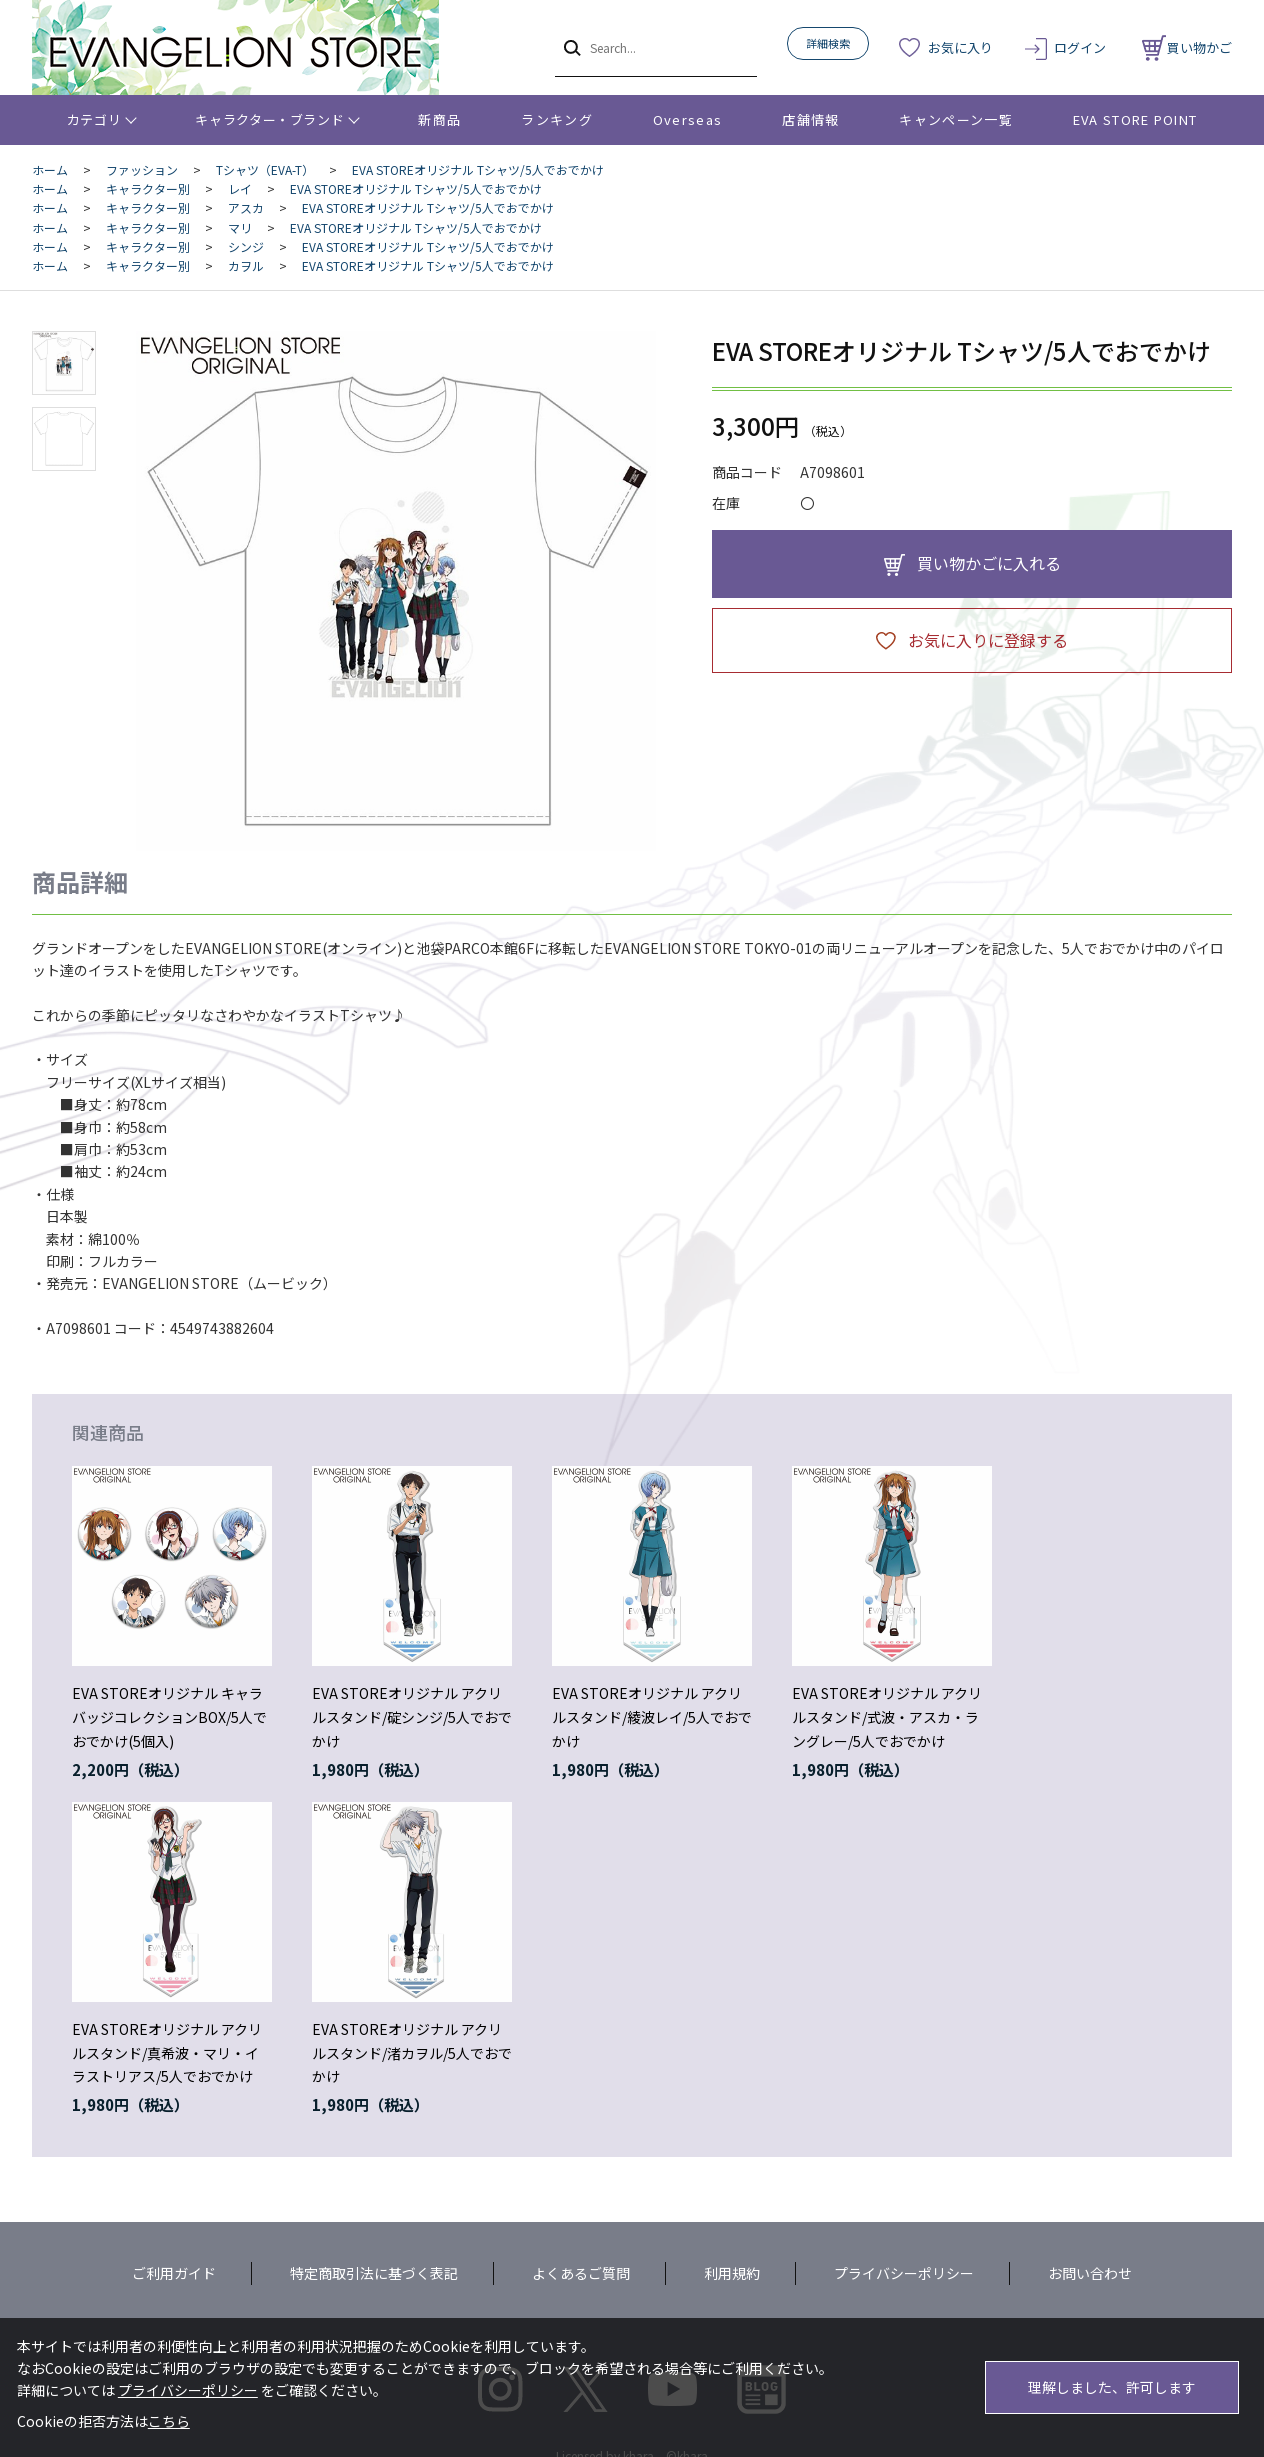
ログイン (1080, 47)
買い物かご (1187, 47)
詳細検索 (828, 43)
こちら (169, 2421)
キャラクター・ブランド (269, 119)
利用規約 (732, 2273)
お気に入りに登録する (988, 640)
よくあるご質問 (581, 2273)
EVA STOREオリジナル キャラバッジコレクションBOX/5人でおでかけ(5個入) (169, 1717)
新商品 (439, 119)
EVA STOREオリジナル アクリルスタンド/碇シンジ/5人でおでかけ (412, 1717)
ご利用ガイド (174, 2273)
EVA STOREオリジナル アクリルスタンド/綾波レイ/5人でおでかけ (652, 1717)
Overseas (687, 119)
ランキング (557, 119)
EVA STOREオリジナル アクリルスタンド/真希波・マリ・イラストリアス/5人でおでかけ (167, 2053)
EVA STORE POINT (1135, 119)
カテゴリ (94, 119)
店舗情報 (810, 119)
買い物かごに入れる (989, 563)
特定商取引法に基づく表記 (374, 2273)
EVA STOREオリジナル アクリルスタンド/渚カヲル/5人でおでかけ (412, 2053)
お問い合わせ (1090, 2273)
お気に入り (960, 47)
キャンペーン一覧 (955, 119)
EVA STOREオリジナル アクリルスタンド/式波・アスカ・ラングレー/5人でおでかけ (887, 1717)
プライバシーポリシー (904, 2273)
